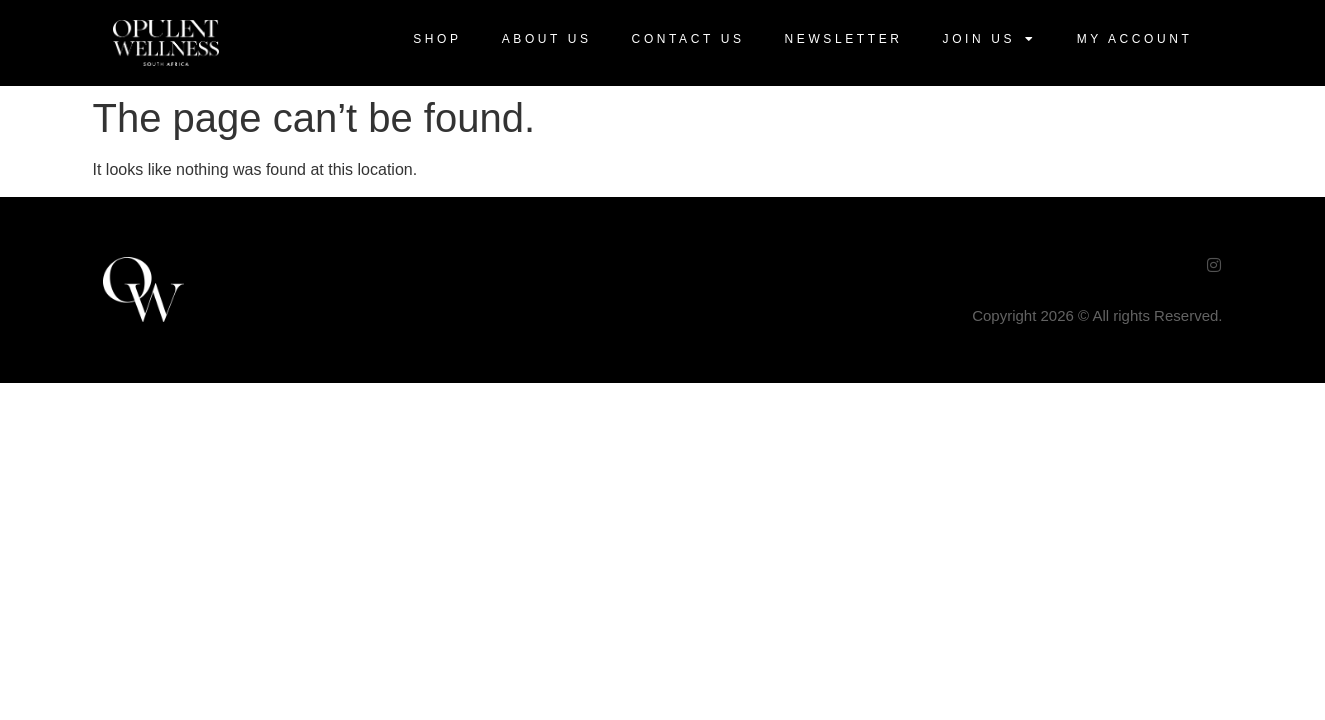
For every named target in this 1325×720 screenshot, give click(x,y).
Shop (437, 39)
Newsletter (844, 39)
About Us (547, 39)
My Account (1135, 39)
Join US (990, 39)
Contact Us (688, 39)
